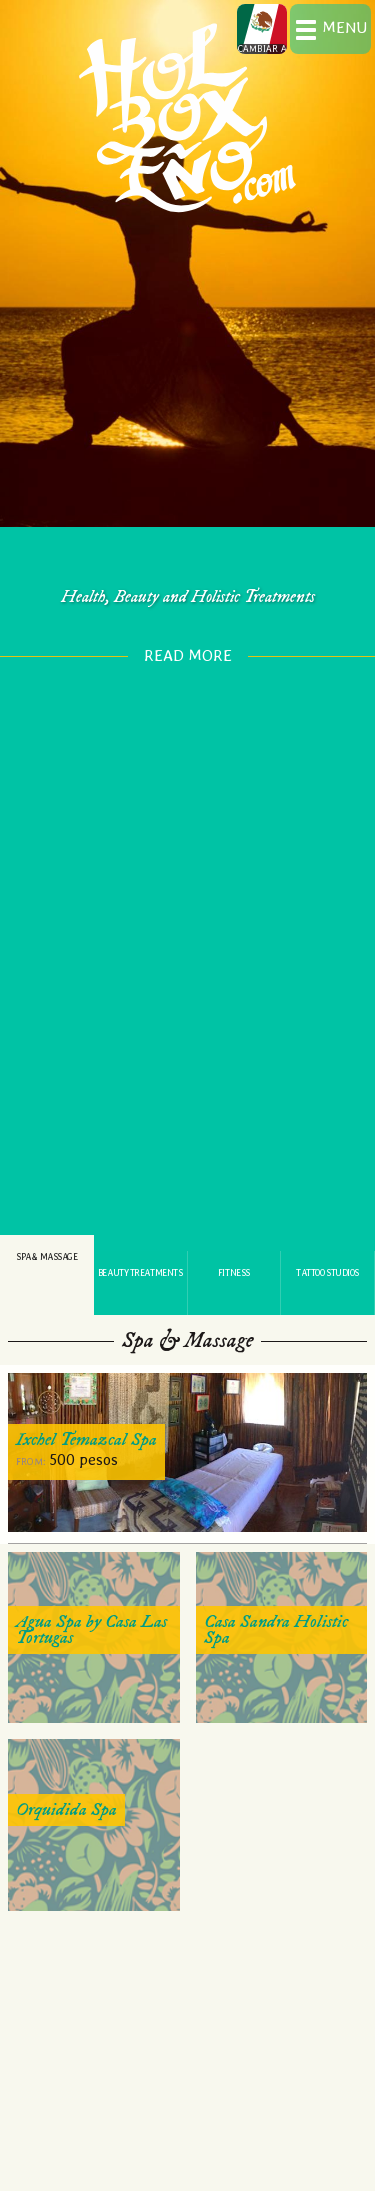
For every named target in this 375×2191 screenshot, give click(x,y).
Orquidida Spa (66, 1809)
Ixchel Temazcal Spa (86, 1440)
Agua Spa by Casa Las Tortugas (91, 1630)
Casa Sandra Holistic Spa (276, 1630)
